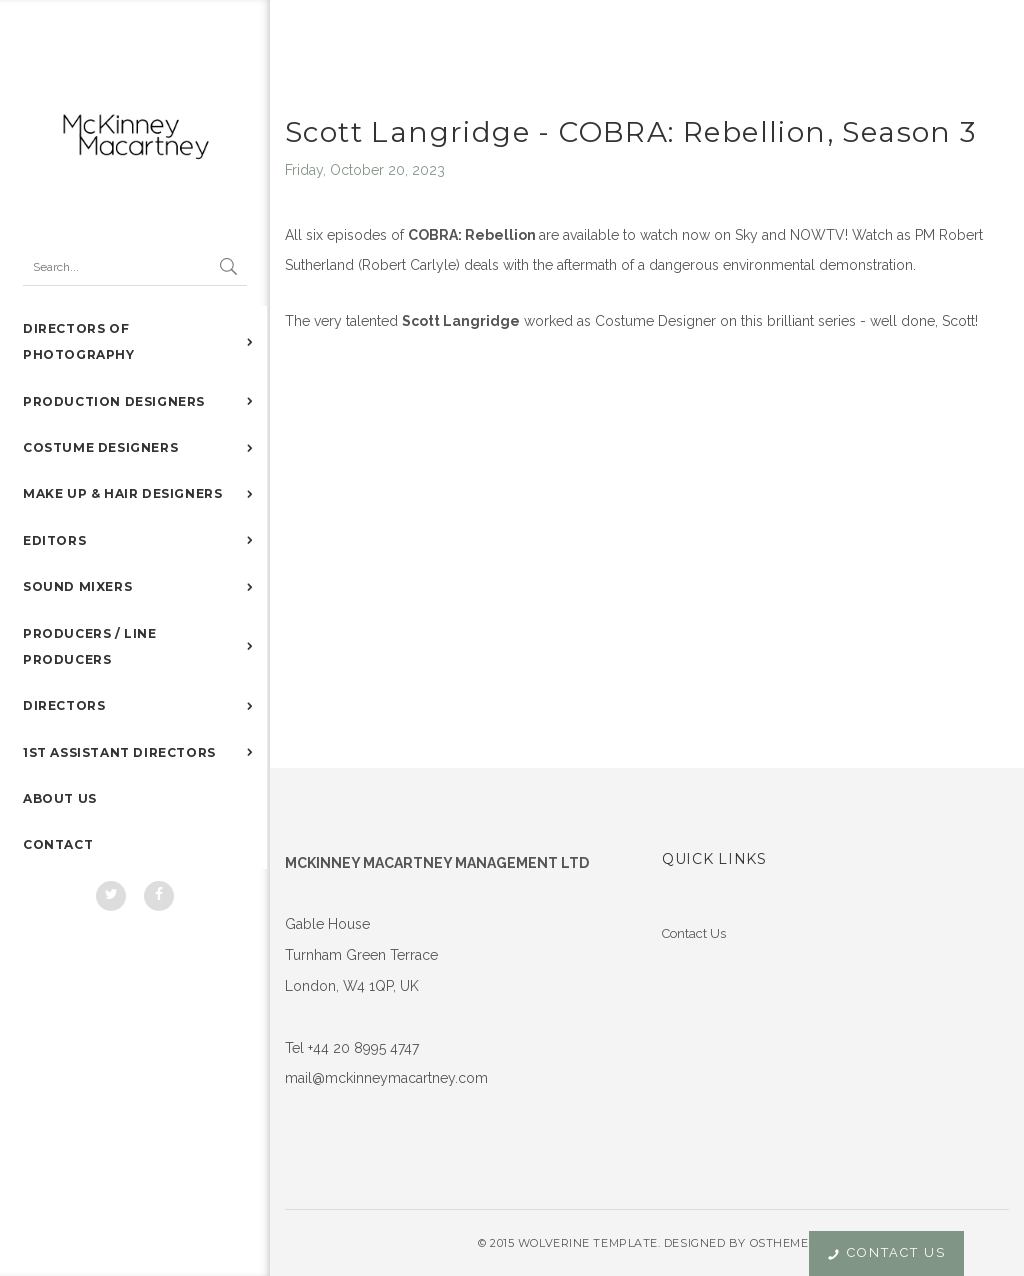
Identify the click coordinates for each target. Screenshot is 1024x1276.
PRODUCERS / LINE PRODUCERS (90, 646)
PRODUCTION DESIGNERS (114, 401)
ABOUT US (60, 798)
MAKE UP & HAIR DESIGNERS (122, 493)
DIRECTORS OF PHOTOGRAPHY (79, 341)
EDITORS (54, 540)
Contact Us (694, 933)
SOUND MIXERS (77, 586)
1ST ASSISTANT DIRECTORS (119, 752)
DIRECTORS (64, 705)
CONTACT (58, 844)
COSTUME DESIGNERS (100, 447)
